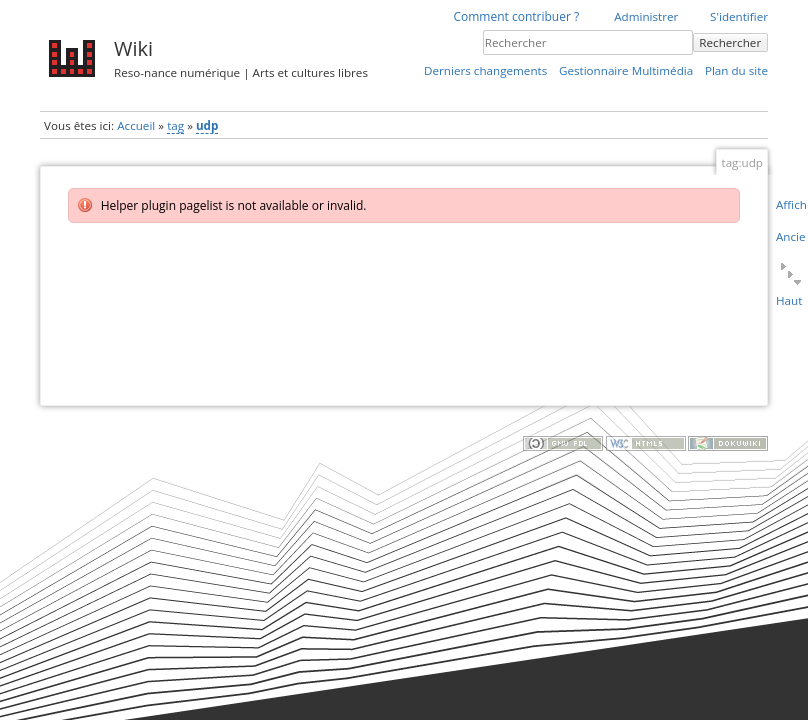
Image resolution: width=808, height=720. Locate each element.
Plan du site (736, 70)
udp (207, 125)
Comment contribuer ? (516, 16)
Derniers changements (485, 70)
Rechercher (730, 42)
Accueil (136, 125)
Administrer (646, 16)
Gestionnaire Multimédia (626, 70)
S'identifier (739, 16)
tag (175, 125)
